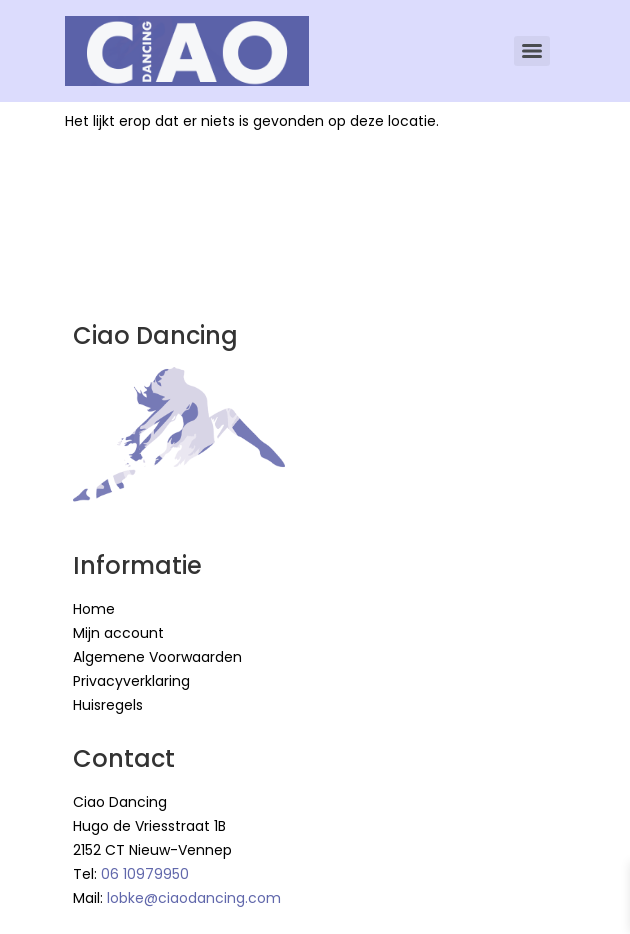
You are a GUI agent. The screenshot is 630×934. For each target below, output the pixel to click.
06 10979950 (145, 874)
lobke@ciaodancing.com (194, 898)
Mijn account (118, 633)
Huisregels (108, 705)
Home (94, 609)
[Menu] (532, 51)
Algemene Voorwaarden (157, 657)
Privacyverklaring (131, 681)
